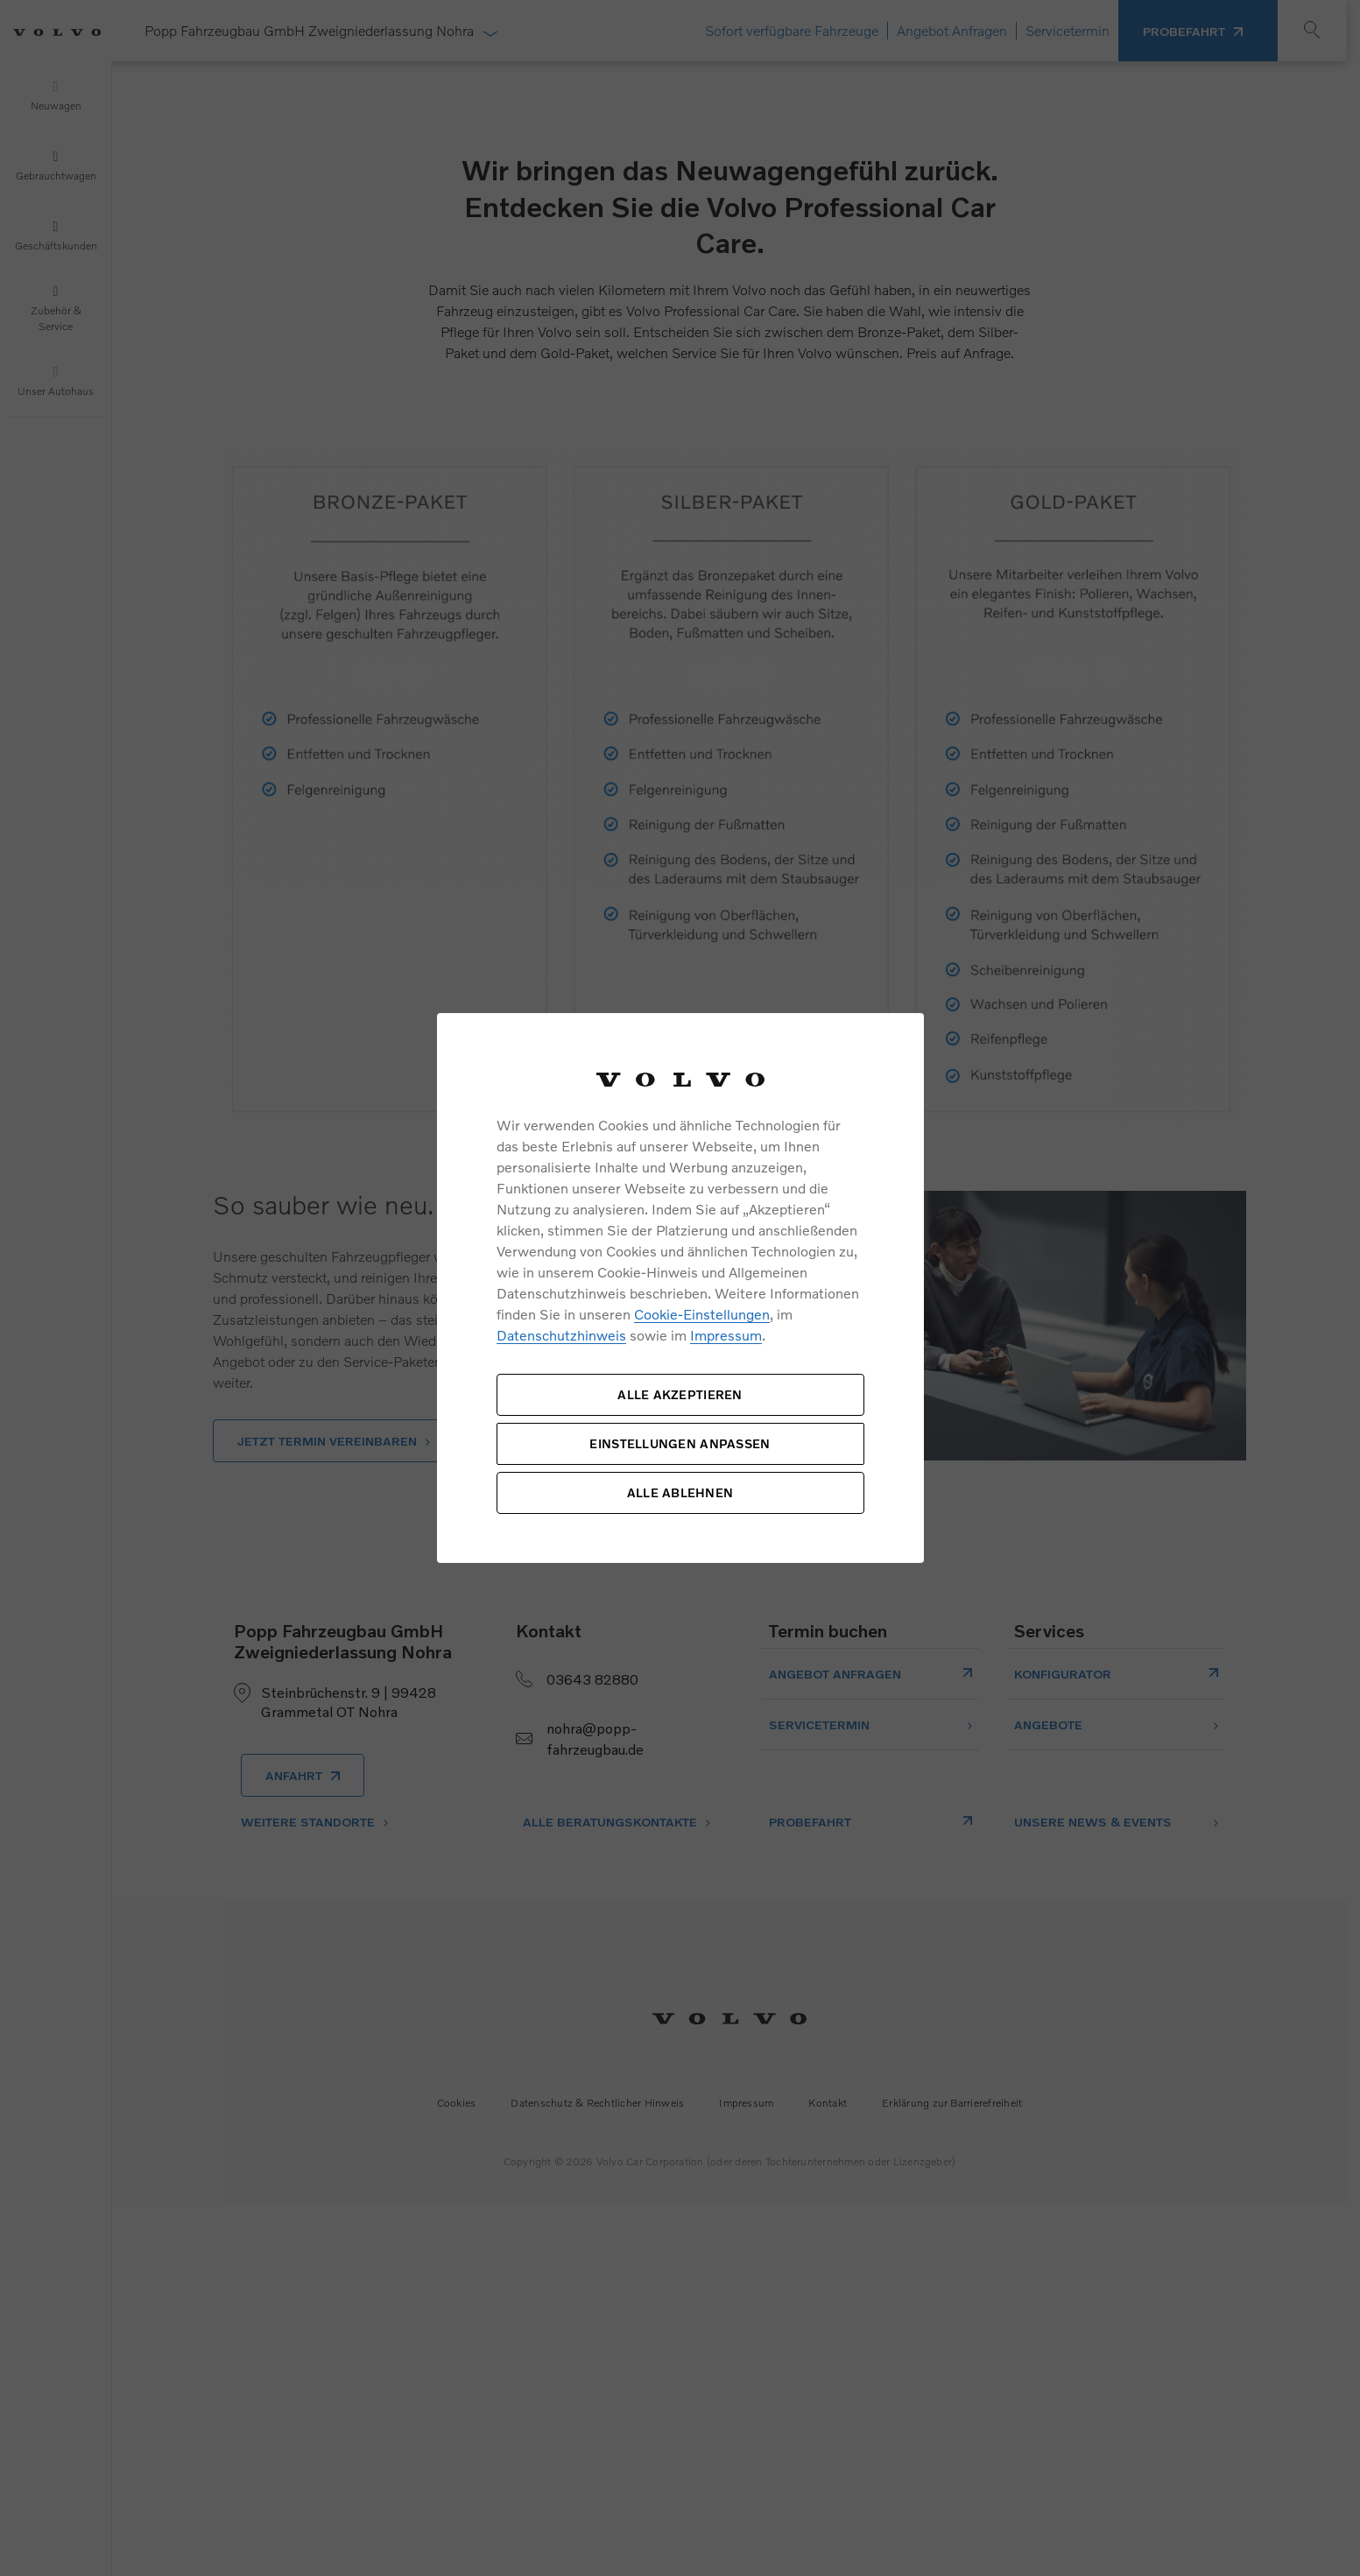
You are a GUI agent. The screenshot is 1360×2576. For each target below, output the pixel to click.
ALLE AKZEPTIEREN (679, 1394)
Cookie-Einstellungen (702, 1314)
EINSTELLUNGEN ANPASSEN (679, 1443)
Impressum (726, 1335)
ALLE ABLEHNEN (680, 1492)
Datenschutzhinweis (561, 1335)
